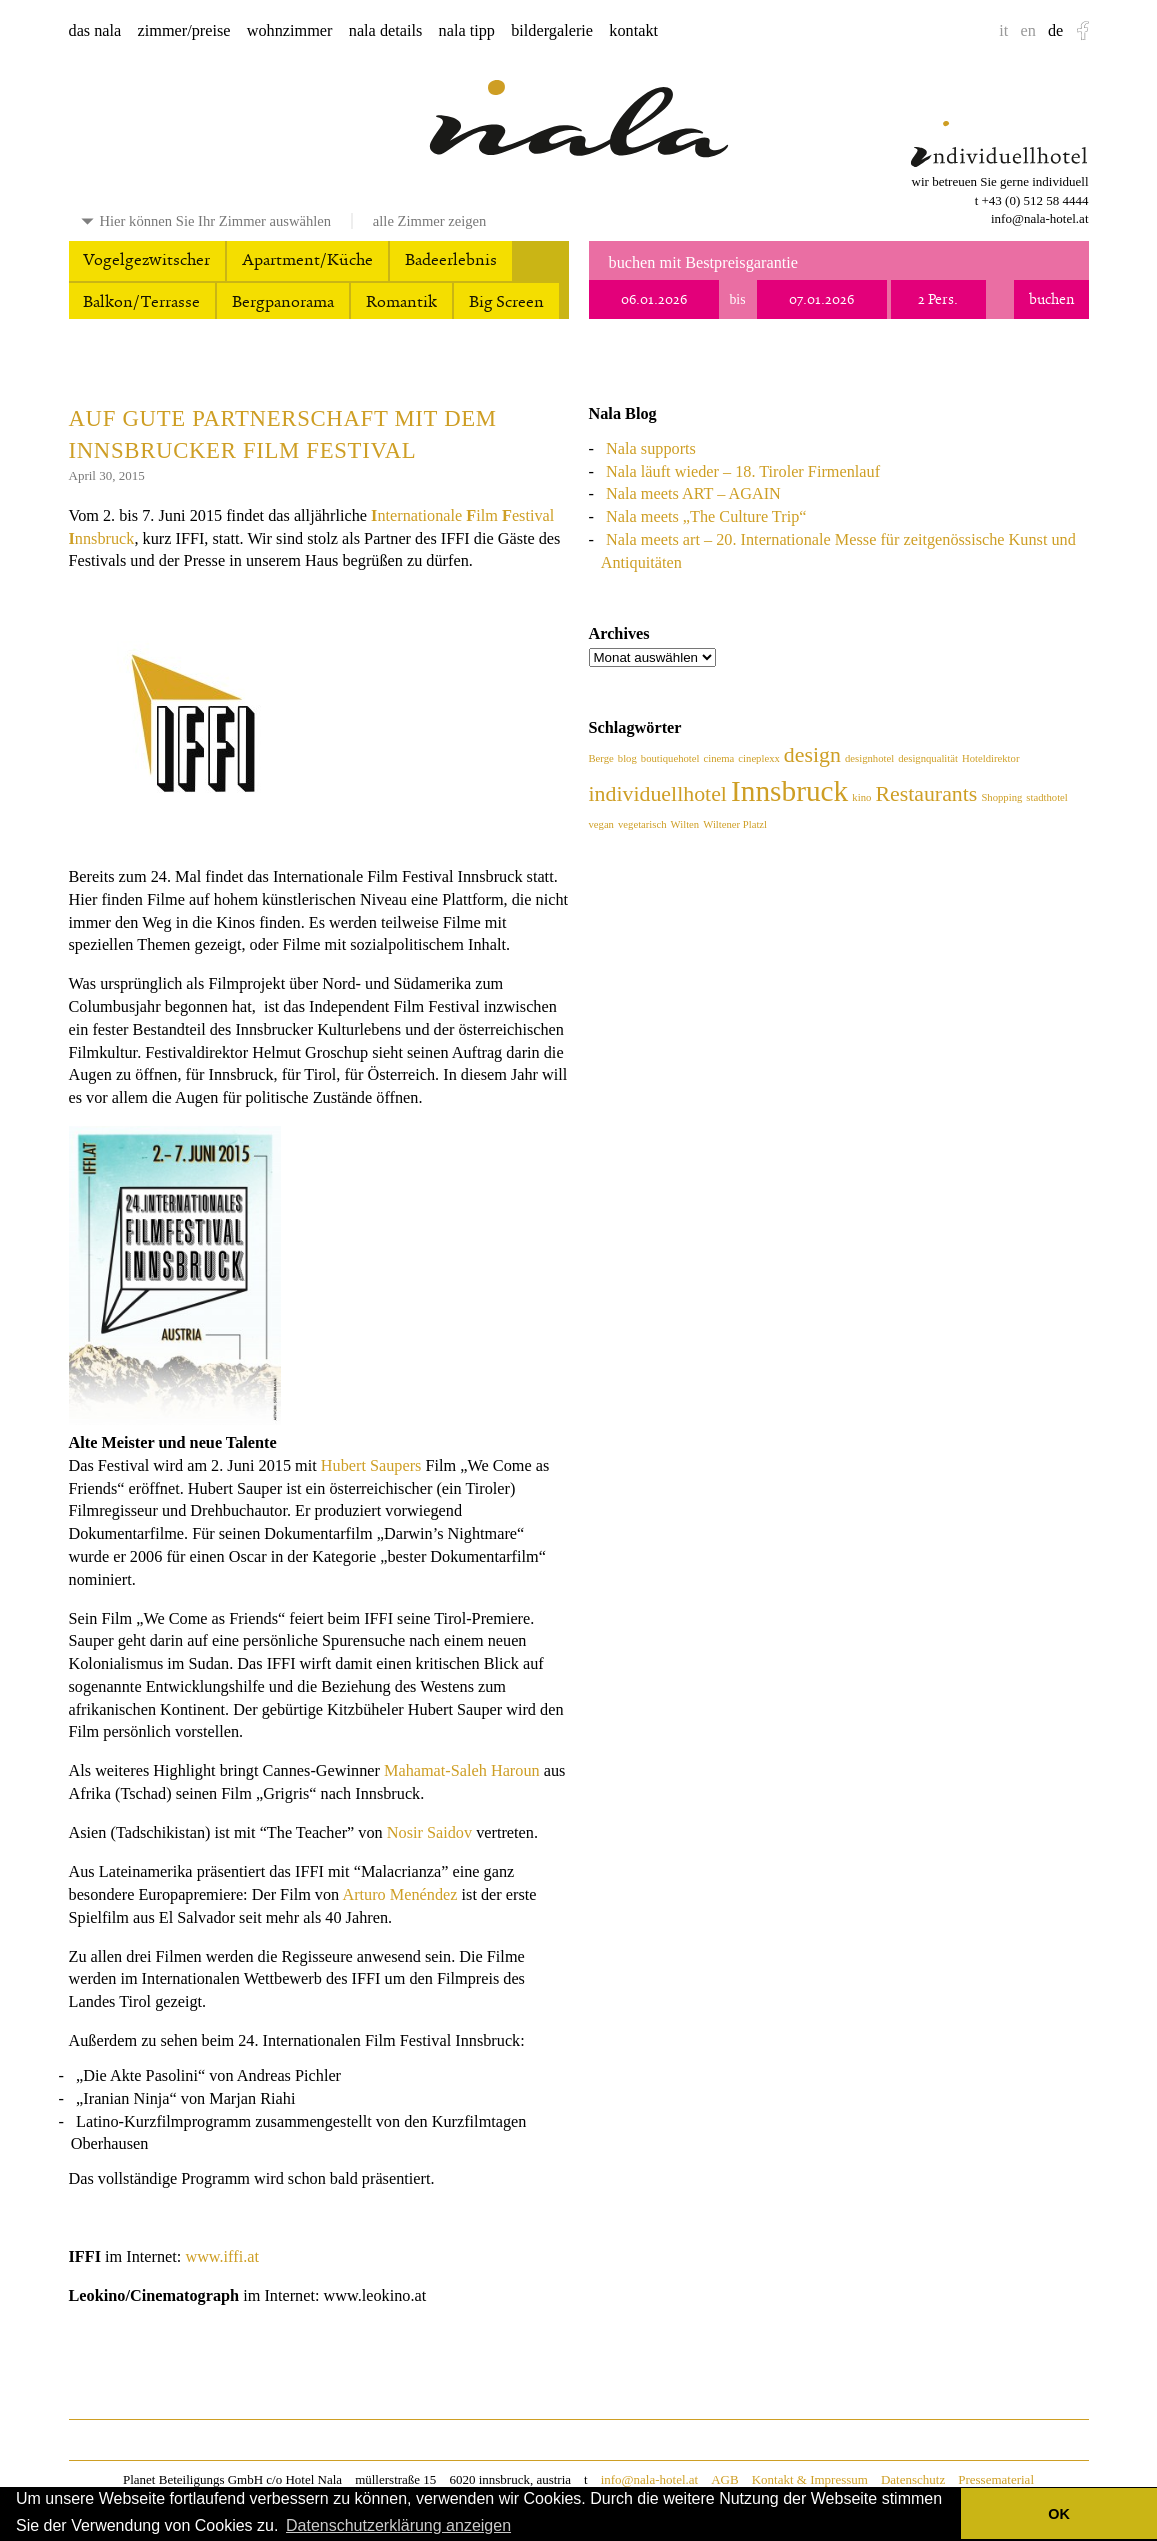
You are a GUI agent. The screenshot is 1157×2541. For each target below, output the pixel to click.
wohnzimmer (290, 31)
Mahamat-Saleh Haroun (462, 1771)
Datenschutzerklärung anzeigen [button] (398, 2525)
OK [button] (1059, 2514)
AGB (724, 2479)
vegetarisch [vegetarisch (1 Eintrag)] (642, 824)
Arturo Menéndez (399, 1895)
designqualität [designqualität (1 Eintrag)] (928, 758)
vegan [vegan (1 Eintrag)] (601, 824)
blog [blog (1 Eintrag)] (627, 758)
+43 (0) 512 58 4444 (1035, 200)
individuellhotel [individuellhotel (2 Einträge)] (658, 794)
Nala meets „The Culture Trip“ (706, 517)
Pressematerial (996, 2479)
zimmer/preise (184, 31)
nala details (386, 31)
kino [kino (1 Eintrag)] (861, 797)
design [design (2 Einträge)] (812, 755)
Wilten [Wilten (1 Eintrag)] (685, 824)
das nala (95, 31)
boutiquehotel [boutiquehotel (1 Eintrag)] (670, 758)
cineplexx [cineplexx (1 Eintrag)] (758, 758)
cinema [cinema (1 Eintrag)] (719, 758)
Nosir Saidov (429, 1833)
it (1003, 31)
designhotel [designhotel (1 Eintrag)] (869, 758)
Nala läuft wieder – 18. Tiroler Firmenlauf (743, 472)
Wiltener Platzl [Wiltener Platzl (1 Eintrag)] (735, 824)
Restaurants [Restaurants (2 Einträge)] (926, 794)
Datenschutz (913, 2479)
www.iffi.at (222, 2257)
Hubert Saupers (371, 1466)
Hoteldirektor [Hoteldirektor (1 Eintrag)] (990, 758)
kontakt (633, 31)
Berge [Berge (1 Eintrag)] (601, 758)
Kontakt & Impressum (810, 2479)
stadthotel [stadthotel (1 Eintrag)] (1046, 797)
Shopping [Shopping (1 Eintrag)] (1001, 797)
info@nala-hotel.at (1040, 218)
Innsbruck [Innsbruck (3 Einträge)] (789, 791)
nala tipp (467, 31)
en (1027, 31)
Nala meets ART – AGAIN (693, 494)
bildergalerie (552, 31)
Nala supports (651, 449)
